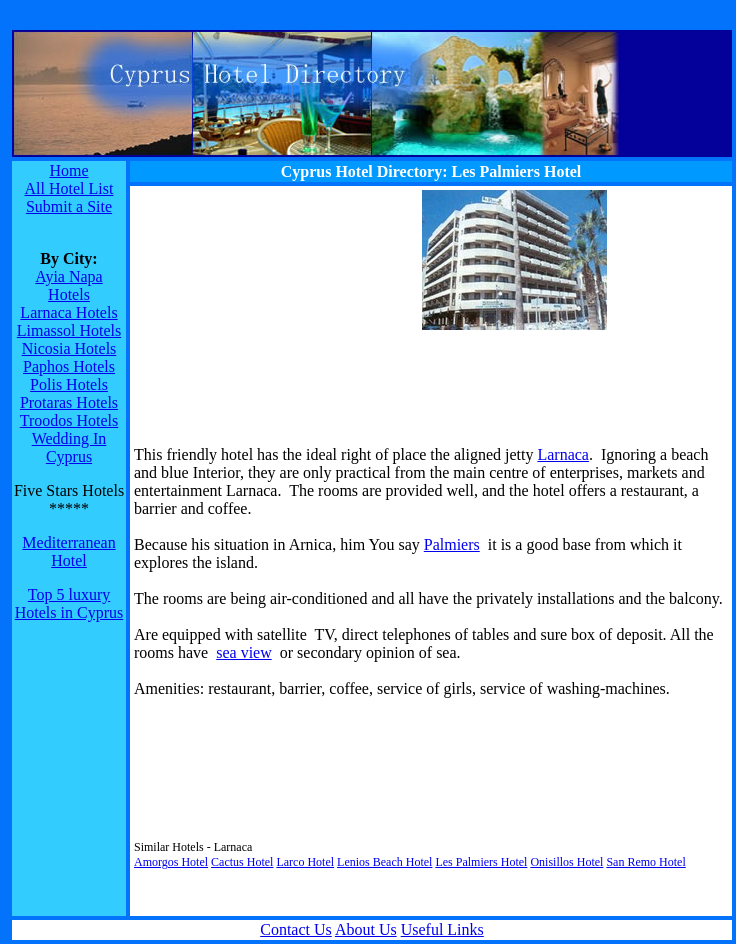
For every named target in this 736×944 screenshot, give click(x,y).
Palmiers (452, 544)
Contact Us (296, 929)
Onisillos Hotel (566, 862)
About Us (366, 929)
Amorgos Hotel (171, 862)
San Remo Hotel (645, 862)
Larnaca (563, 454)
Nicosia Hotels (69, 348)
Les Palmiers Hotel (481, 862)
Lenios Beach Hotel (384, 862)
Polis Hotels (69, 384)
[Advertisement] (259, 315)
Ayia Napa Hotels (68, 285)
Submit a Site (69, 206)
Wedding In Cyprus (69, 447)
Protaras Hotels (69, 402)
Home (68, 170)
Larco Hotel (305, 862)
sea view (244, 652)
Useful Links (442, 929)
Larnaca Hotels (68, 312)
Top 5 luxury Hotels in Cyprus (69, 603)
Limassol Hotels (69, 330)
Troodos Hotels (69, 420)
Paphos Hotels (69, 366)
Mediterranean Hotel (68, 551)
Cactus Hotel (242, 862)
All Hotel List (69, 188)
